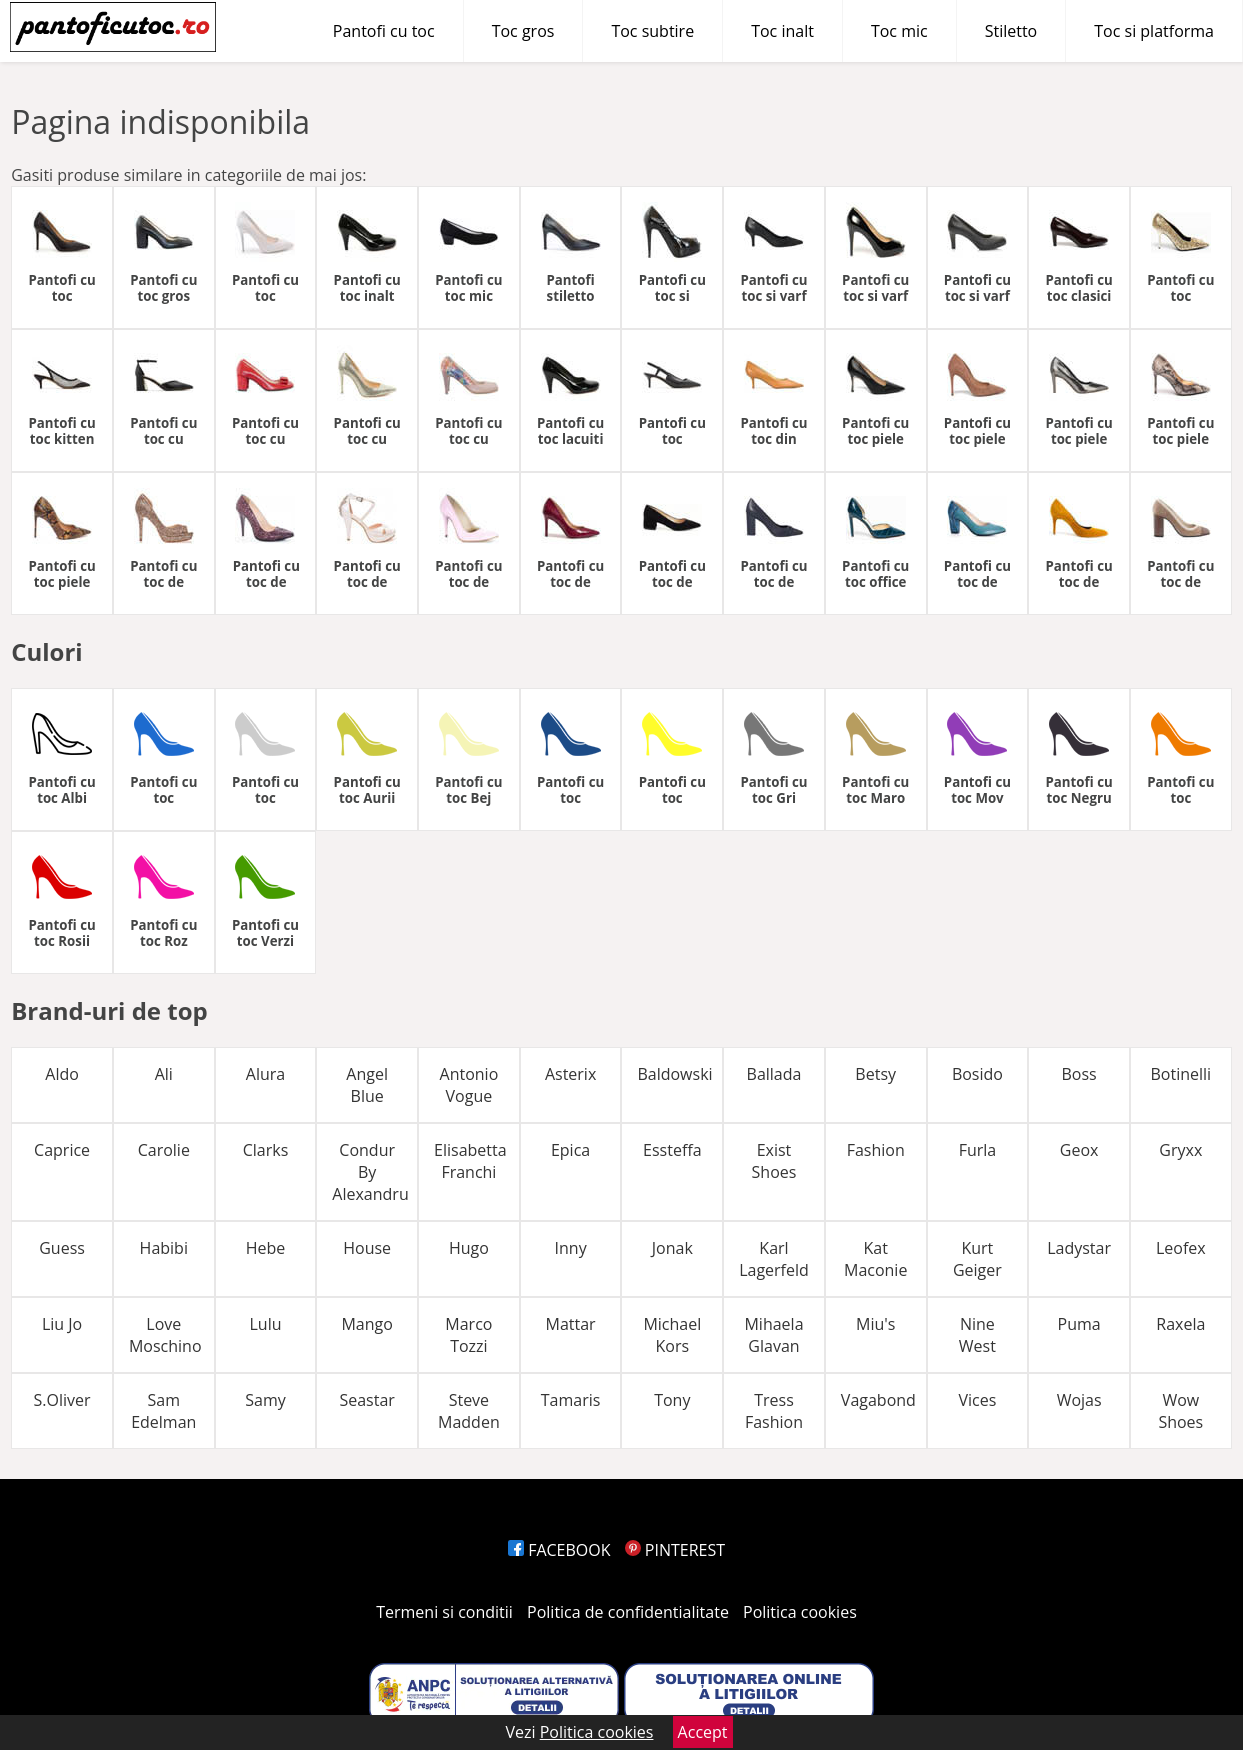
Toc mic (899, 31)
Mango (366, 1324)
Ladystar (1079, 1248)
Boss (1078, 1074)
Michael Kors (672, 1335)
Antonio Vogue (469, 1085)
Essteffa (672, 1150)
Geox (1079, 1150)
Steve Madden (469, 1411)
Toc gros (523, 31)
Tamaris (571, 1400)
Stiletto (1011, 31)
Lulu (265, 1324)
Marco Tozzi (468, 1335)
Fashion (876, 1150)
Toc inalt (782, 31)
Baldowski (674, 1074)
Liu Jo (62, 1324)
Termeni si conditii (444, 1612)
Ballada (774, 1074)
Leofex (1181, 1248)
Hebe (266, 1248)
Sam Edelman (163, 1411)
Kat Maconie (875, 1259)
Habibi (164, 1248)
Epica (570, 1150)
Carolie (164, 1150)
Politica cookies (800, 1612)
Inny (571, 1248)
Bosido (977, 1074)
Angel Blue (367, 1085)
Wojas (1079, 1400)
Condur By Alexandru (370, 1172)
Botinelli (1180, 1074)
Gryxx (1180, 1150)
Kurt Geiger (977, 1259)
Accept (703, 1732)
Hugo (469, 1248)
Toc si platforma (1154, 31)
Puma (1079, 1324)
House (367, 1248)
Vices (977, 1400)
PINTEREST (675, 1550)
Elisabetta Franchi (470, 1161)
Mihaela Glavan (773, 1335)
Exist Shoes (774, 1161)
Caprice (62, 1150)
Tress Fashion (774, 1411)
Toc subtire (652, 31)
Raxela (1180, 1324)
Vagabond (878, 1400)
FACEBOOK (559, 1550)
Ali (164, 1074)
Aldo (62, 1074)
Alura (265, 1074)
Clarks (266, 1150)
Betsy (875, 1074)
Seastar (366, 1400)
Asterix (570, 1074)
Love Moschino (165, 1335)
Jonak (672, 1248)
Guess (62, 1248)
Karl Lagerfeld (774, 1259)
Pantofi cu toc (384, 31)
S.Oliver (62, 1400)
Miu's (875, 1324)
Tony (672, 1400)
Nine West (977, 1335)
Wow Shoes (1180, 1411)
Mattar (571, 1324)
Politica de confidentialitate (628, 1612)
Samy (265, 1400)
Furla (978, 1150)
